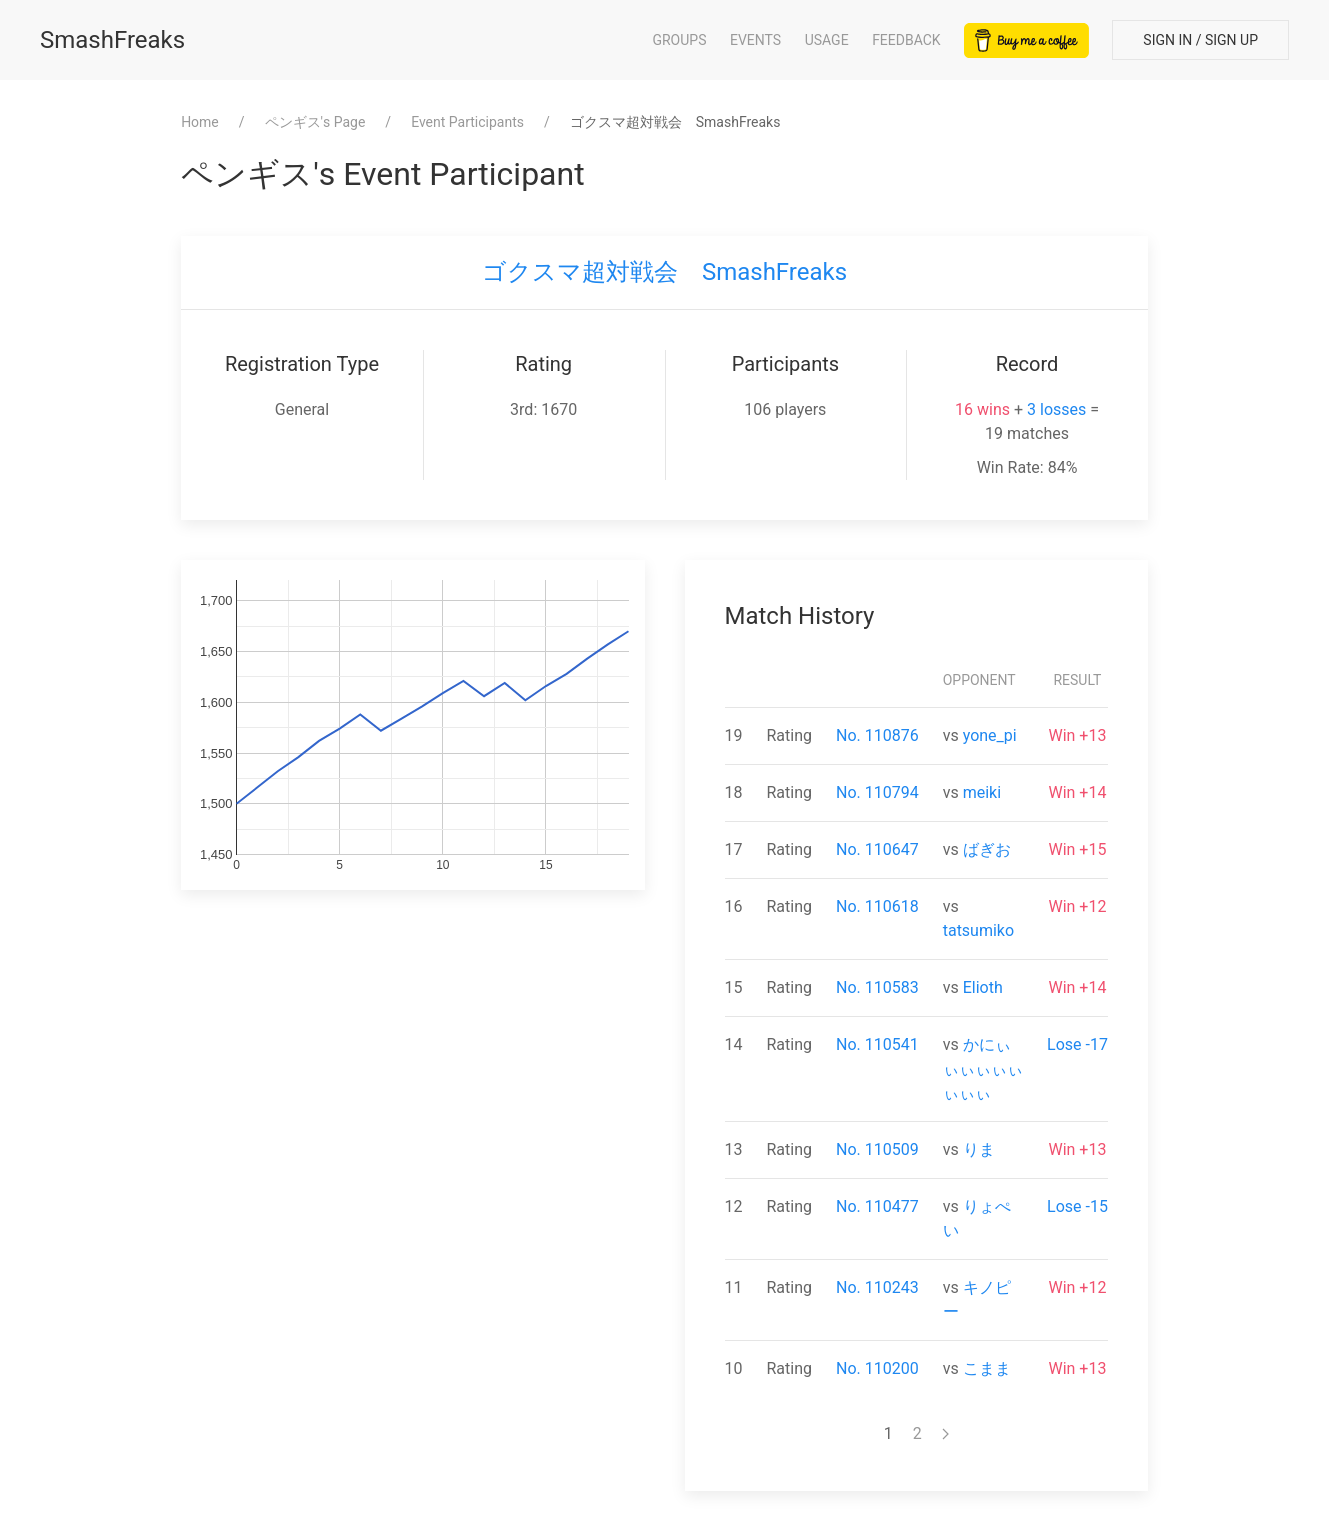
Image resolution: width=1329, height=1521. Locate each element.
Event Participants (467, 122)
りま (979, 1149)
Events (755, 40)
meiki (982, 792)
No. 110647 (877, 849)
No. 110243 (877, 1287)
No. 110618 (877, 906)
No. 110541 (877, 1044)
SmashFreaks (112, 40)
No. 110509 (877, 1149)
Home (200, 122)
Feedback (906, 40)
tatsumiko (978, 930)
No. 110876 (877, 735)
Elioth (983, 987)
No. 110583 (877, 987)
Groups (679, 40)
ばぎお (987, 849)
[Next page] (945, 1434)
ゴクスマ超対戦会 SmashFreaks (664, 272)
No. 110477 (877, 1206)
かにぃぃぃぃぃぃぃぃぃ (983, 1068)
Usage (827, 40)
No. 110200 (877, 1368)
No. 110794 (877, 792)
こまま (987, 1368)
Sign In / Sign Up (1200, 40)
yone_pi (990, 735)
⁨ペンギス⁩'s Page (315, 122)
